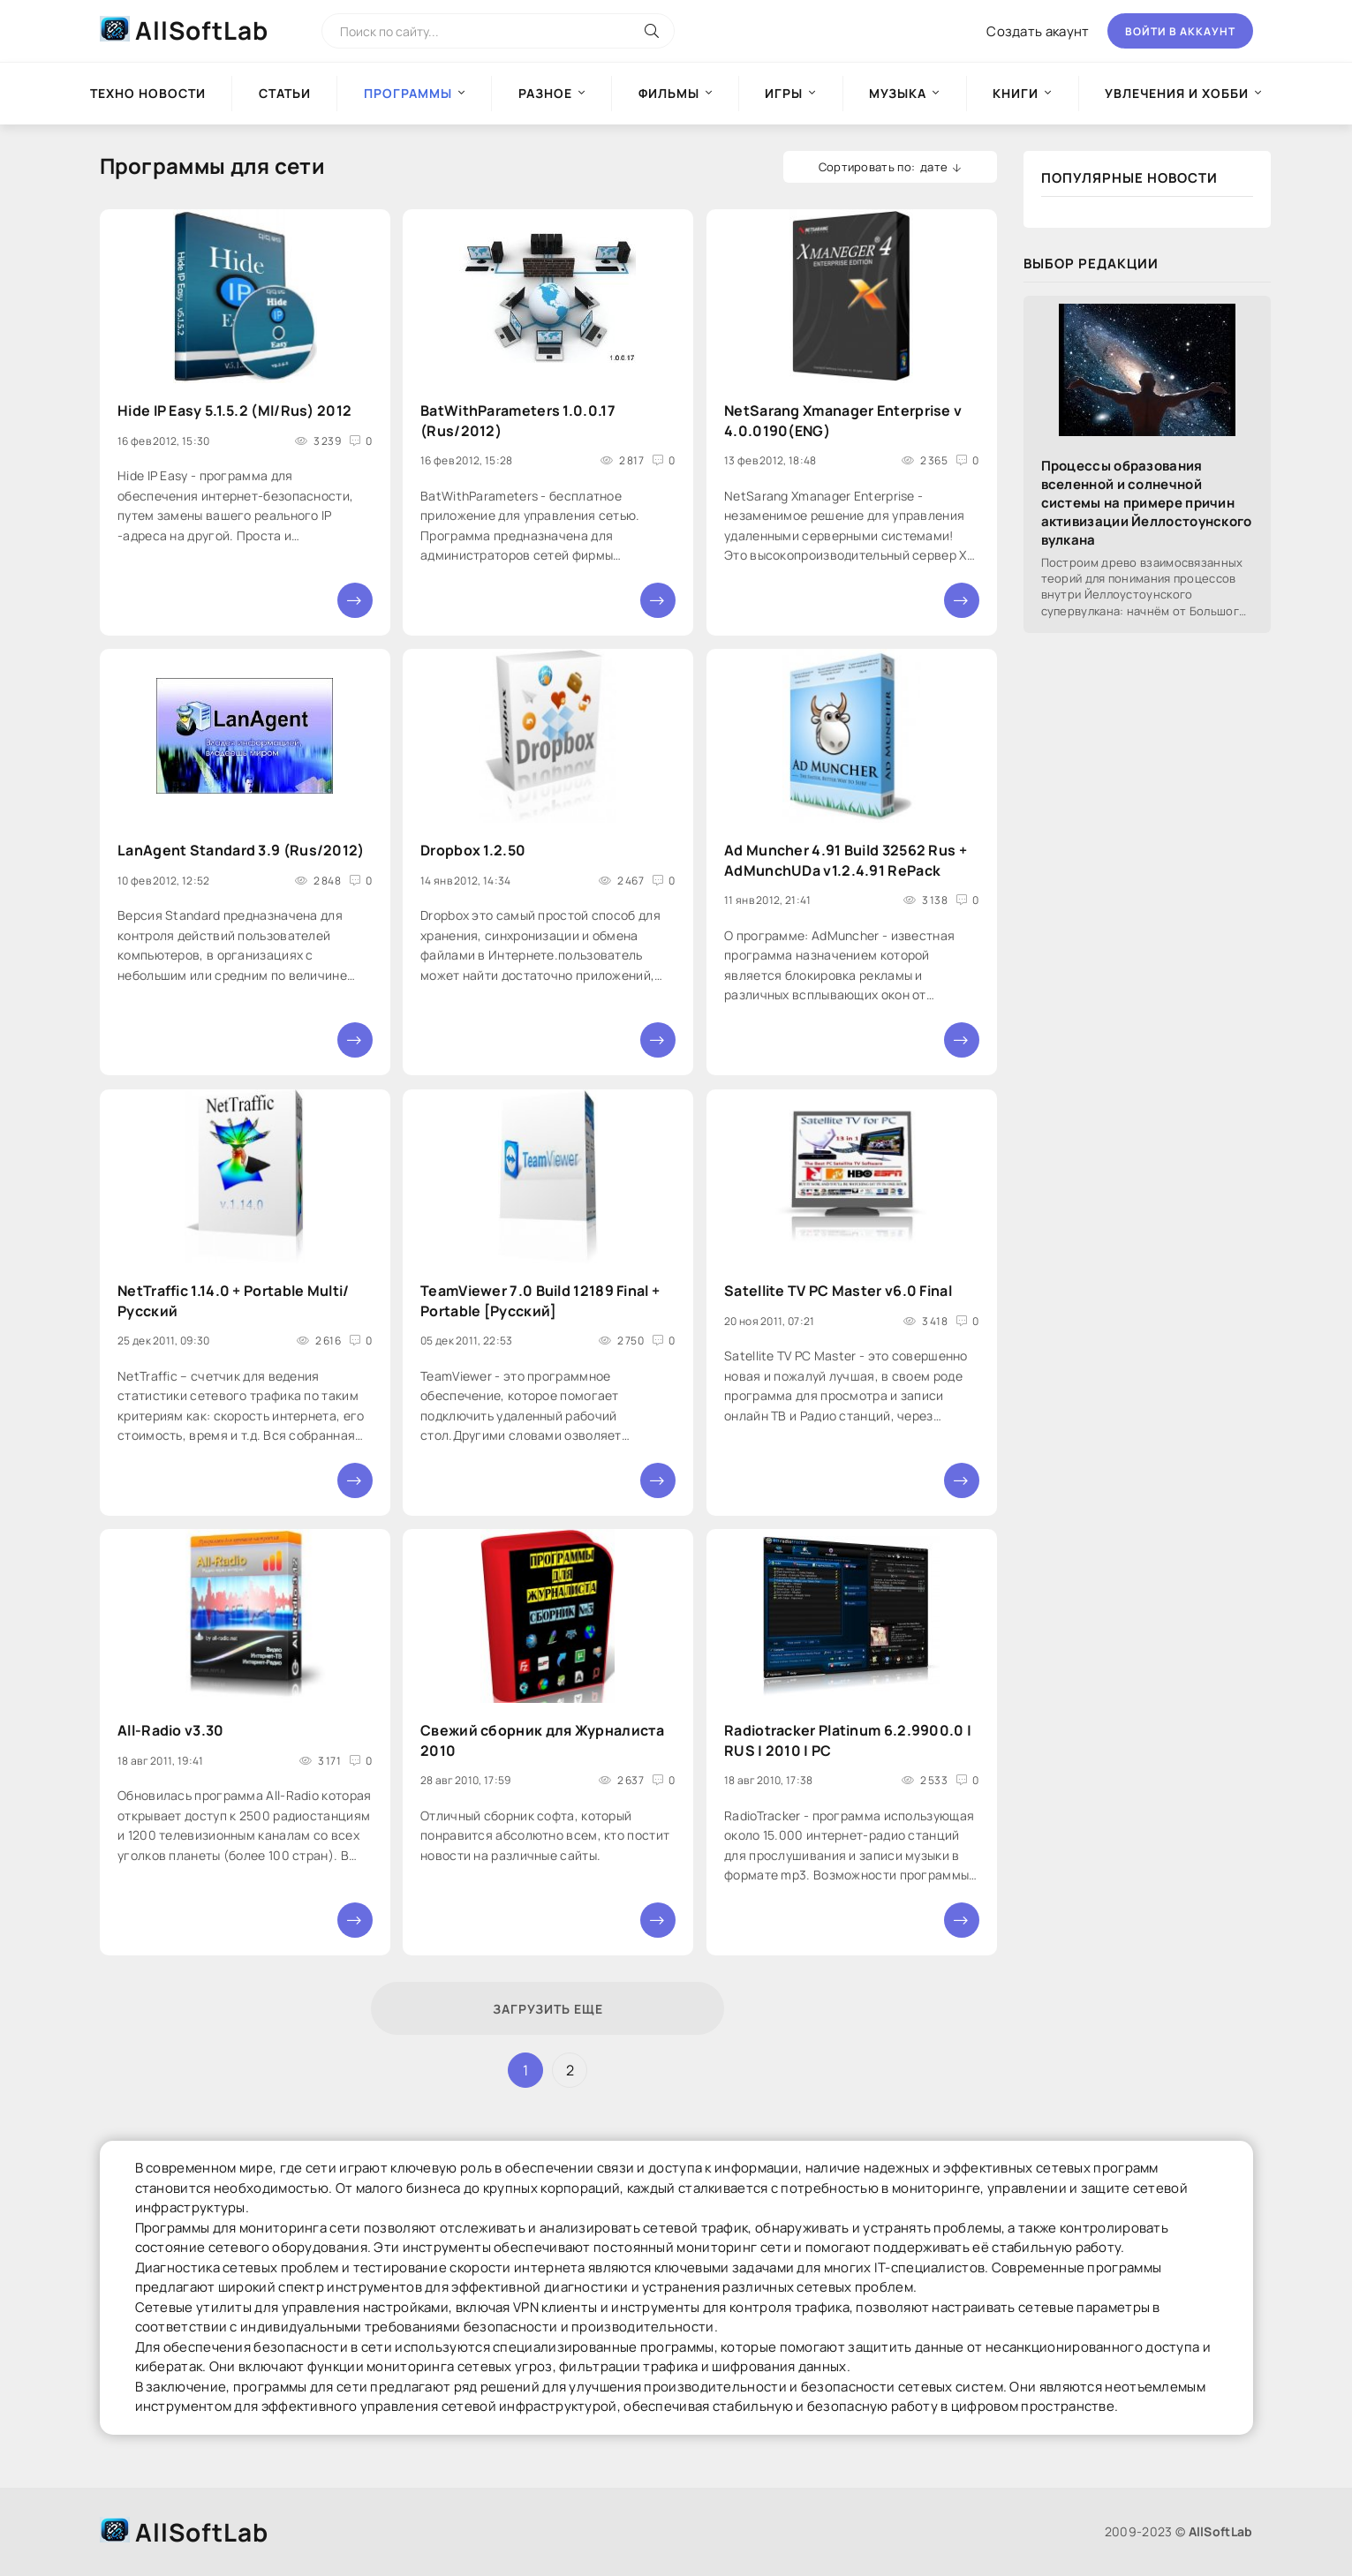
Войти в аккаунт (1180, 31)
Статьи (285, 93)
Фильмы (668, 93)
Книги (1016, 93)
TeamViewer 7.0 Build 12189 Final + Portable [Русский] (540, 1300)
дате (934, 167)
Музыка (897, 93)
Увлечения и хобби (1177, 93)
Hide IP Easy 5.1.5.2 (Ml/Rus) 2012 (234, 410)
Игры (784, 93)
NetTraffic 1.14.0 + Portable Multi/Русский (233, 1300)
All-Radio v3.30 (170, 1730)
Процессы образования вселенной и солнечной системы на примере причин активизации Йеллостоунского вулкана (1146, 502)
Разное (545, 93)
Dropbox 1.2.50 (472, 851)
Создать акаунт (1037, 31)
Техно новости (148, 93)
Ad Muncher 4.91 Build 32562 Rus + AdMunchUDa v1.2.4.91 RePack (845, 860)
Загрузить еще (548, 2008)
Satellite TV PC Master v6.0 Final (838, 1290)
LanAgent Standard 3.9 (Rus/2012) (241, 851)
